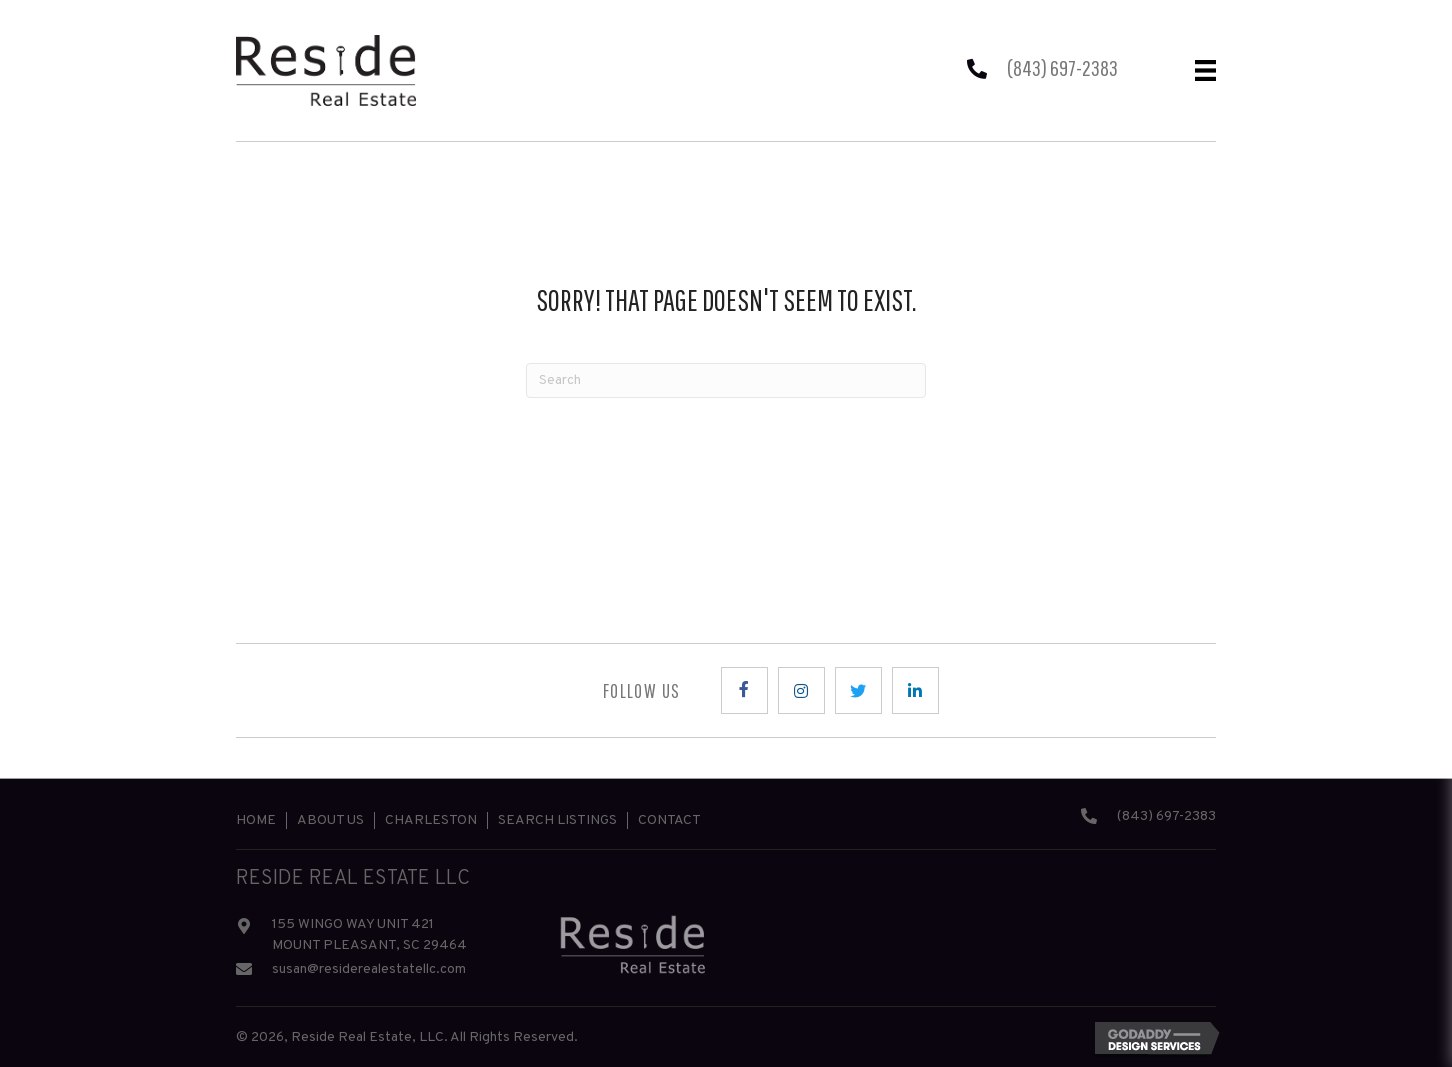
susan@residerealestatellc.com (369, 969)
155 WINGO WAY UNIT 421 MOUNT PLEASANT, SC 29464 (369, 935)
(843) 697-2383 (1062, 67)
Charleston (431, 820)
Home (256, 820)
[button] (744, 690)
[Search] (726, 380)
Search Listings (557, 820)
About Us (330, 820)
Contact (669, 820)
